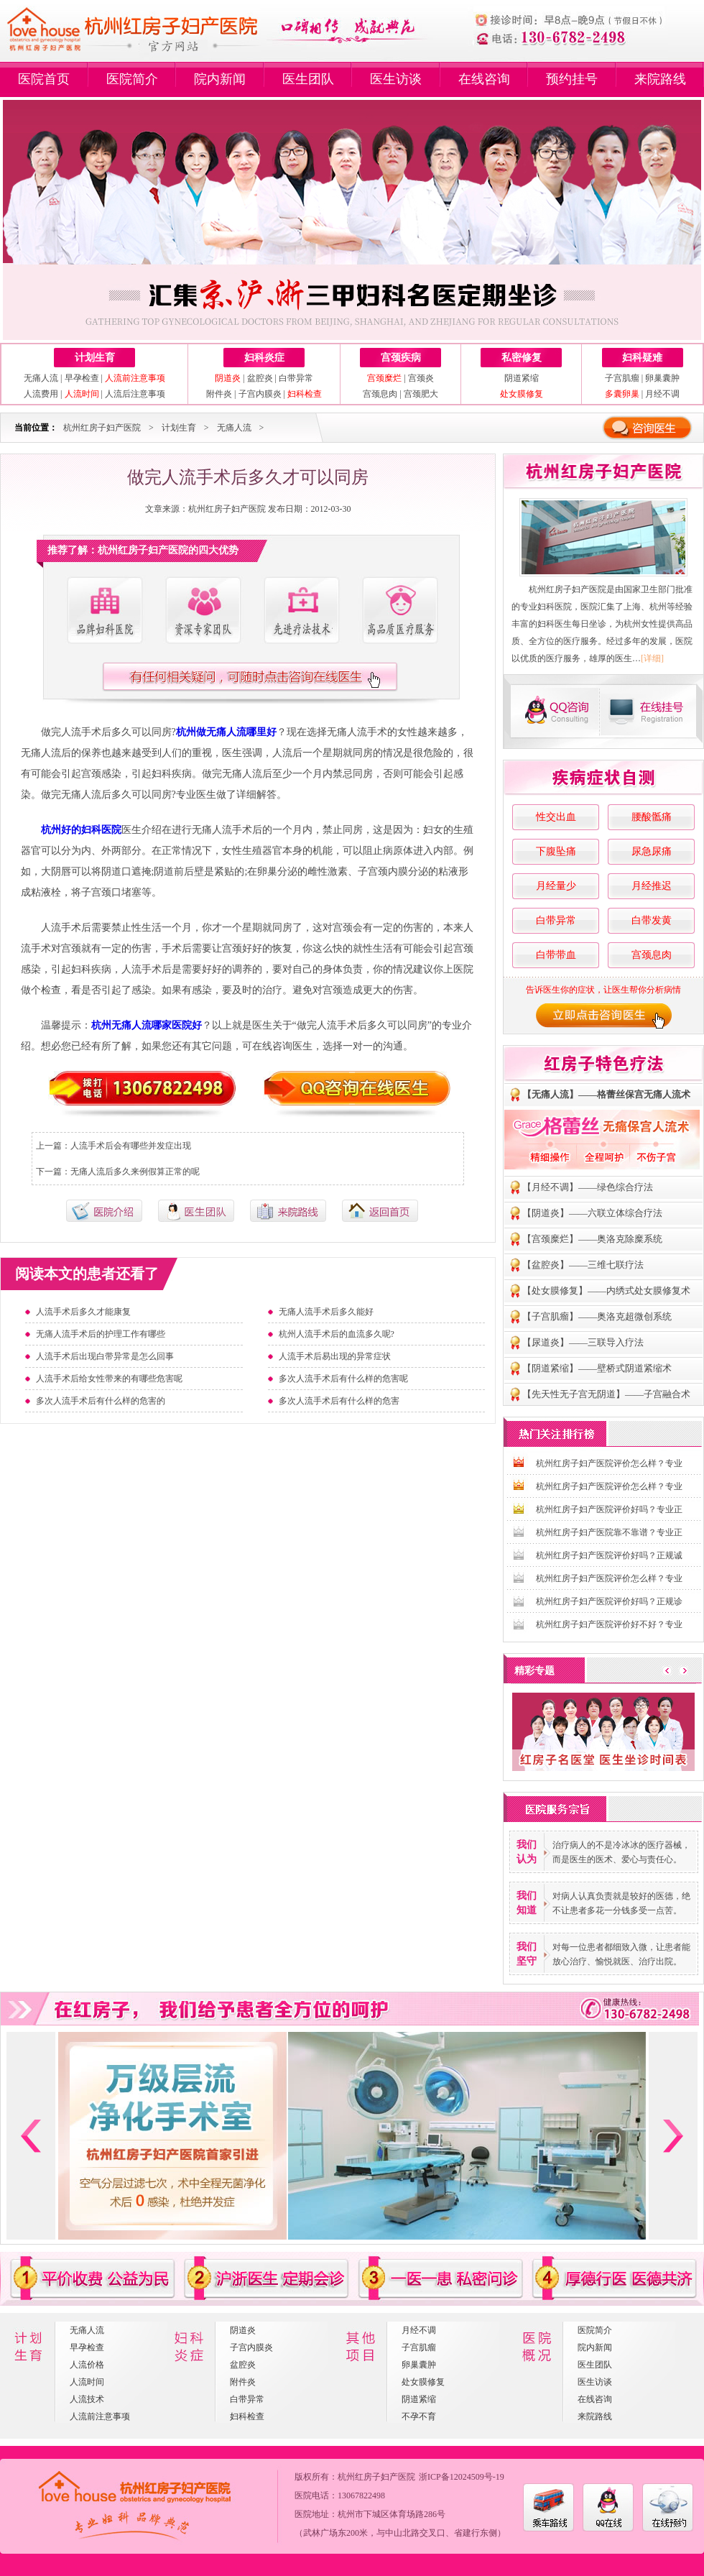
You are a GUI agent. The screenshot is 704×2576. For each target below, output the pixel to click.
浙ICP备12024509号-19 (461, 2477)
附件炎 (219, 394)
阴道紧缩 (521, 378)
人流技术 (87, 2399)
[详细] (652, 658)
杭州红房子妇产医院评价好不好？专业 (609, 1624)
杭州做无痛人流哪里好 (226, 732)
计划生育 (95, 357)
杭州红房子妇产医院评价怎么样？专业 (609, 1463)
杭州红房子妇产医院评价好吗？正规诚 (609, 1555)
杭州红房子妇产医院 (102, 428)
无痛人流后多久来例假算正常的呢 (135, 1172)
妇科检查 (247, 2416)
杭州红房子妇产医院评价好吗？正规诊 (609, 1601)
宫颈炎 (421, 378)
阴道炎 (243, 2330)
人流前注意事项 (100, 2416)
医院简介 (132, 79)
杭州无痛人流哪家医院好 (146, 1025)
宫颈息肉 (380, 394)
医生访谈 (396, 79)
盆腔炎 (260, 378)
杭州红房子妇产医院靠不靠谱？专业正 (609, 1532)
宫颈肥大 (421, 394)
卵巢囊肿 (662, 378)
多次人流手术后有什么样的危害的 (100, 1401)
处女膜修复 (423, 2382)
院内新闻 (220, 79)
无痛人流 (41, 378)
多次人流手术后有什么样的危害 (339, 1401)
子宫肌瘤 (622, 378)
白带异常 (296, 378)
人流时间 (87, 2382)
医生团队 (308, 79)
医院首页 (44, 79)
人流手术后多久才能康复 (83, 1312)
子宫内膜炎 (260, 394)
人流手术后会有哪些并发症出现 (130, 1146)
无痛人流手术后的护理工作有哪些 (100, 1334)
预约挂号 (572, 79)
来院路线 (660, 79)
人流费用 (41, 394)
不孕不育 (419, 2416)
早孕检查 (82, 378)
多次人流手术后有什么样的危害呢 (343, 1379)
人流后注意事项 (135, 394)
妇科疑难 (642, 357)
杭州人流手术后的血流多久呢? (336, 1334)
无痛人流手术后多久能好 (326, 1312)
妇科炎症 (264, 357)
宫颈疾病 (401, 357)
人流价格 (87, 2365)
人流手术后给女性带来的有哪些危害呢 (109, 1379)
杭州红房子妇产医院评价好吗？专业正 (609, 1509)
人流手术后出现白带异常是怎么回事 (105, 1356)
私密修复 (521, 357)
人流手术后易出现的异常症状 (335, 1356)
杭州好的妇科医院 (81, 829)
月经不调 (662, 394)
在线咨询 (484, 79)
